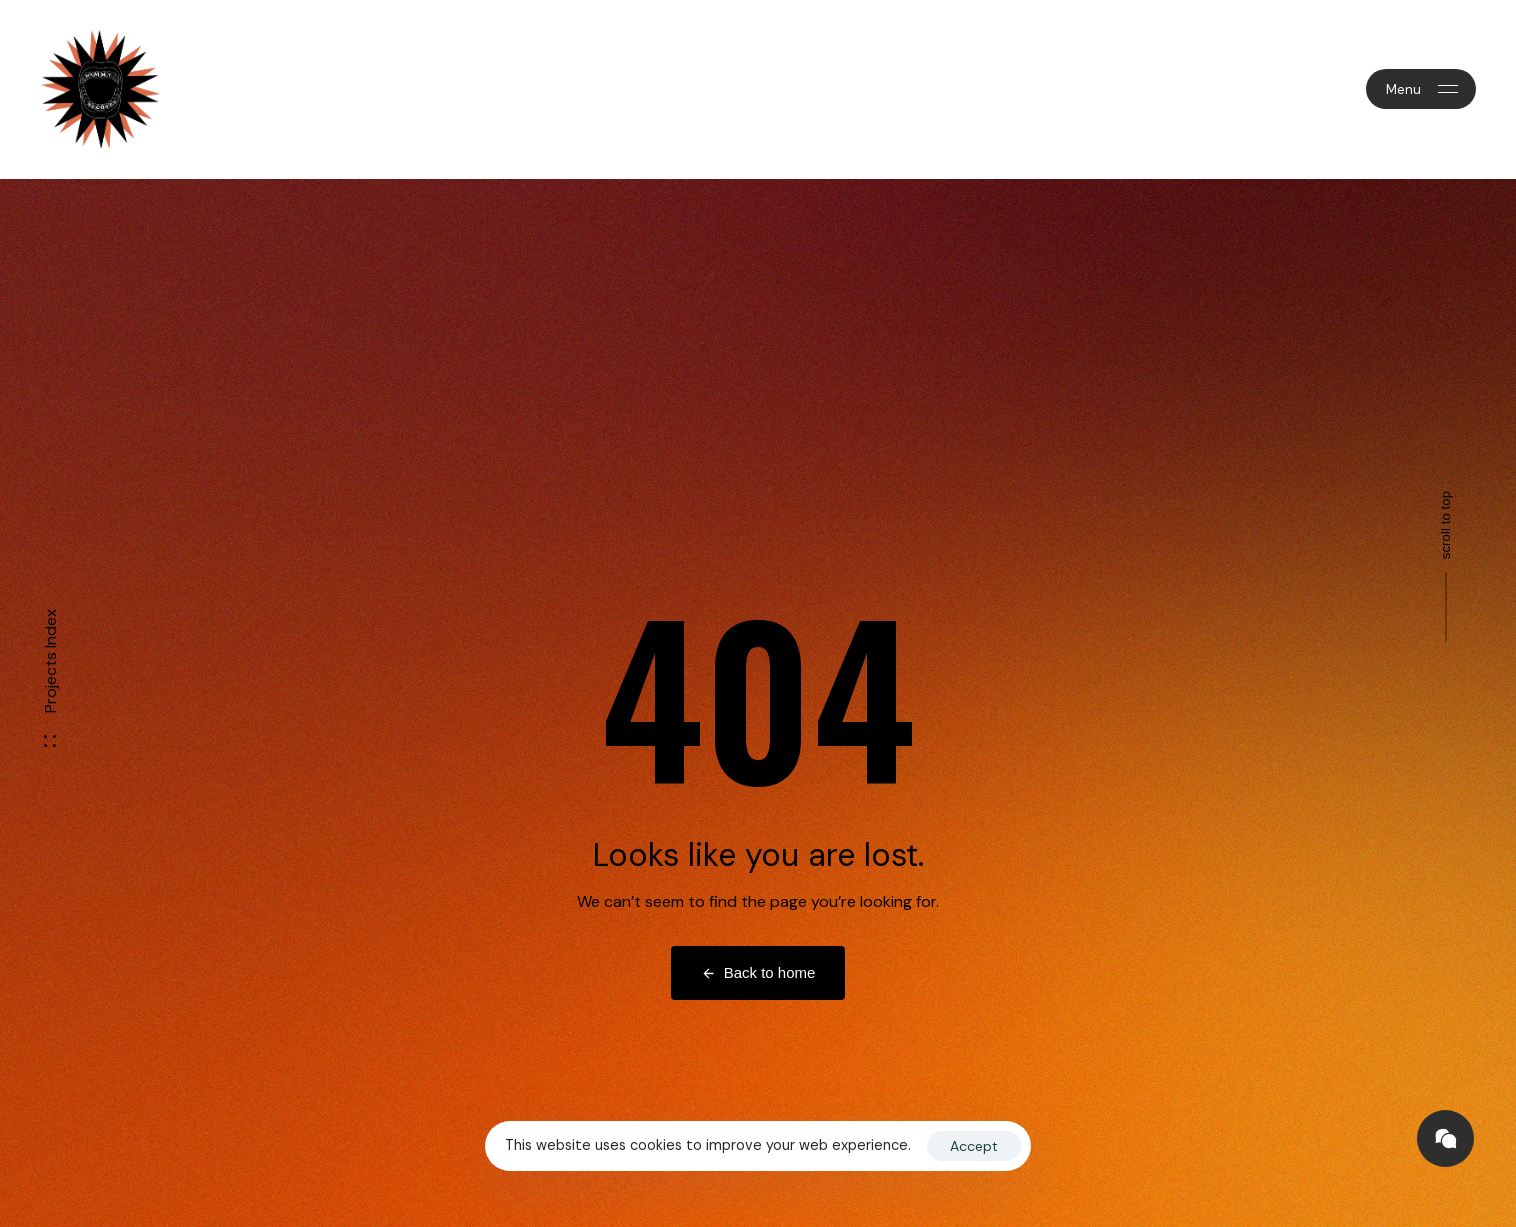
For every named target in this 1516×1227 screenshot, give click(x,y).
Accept (974, 1146)
